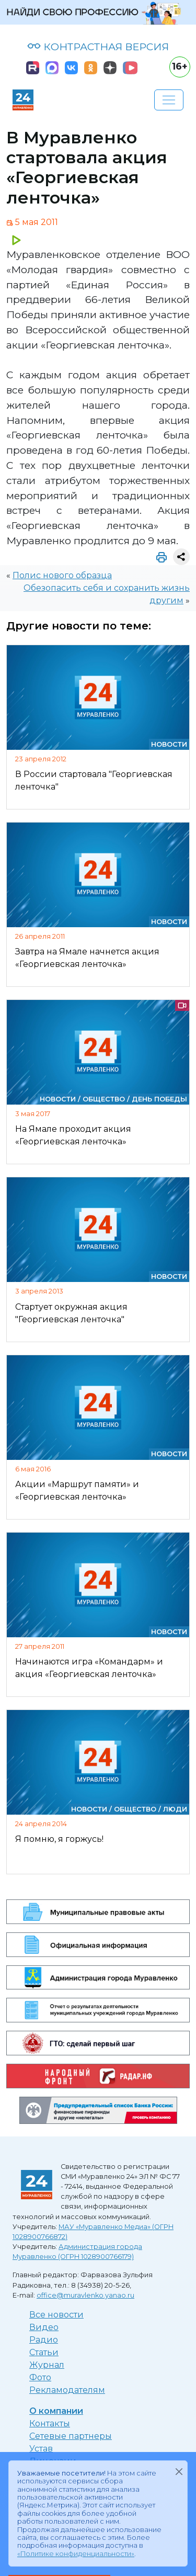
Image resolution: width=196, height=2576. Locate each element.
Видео (44, 2327)
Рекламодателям (67, 2390)
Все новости (56, 2315)
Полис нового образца (62, 575)
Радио (43, 2340)
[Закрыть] (178, 2471)
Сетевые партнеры (70, 2436)
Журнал (46, 2365)
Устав (41, 2449)
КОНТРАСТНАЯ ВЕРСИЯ (98, 46)
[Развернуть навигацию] (168, 99)
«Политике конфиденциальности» (75, 2554)
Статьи (44, 2352)
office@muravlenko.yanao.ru (85, 2295)
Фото (40, 2377)
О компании (56, 2411)
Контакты (49, 2423)
